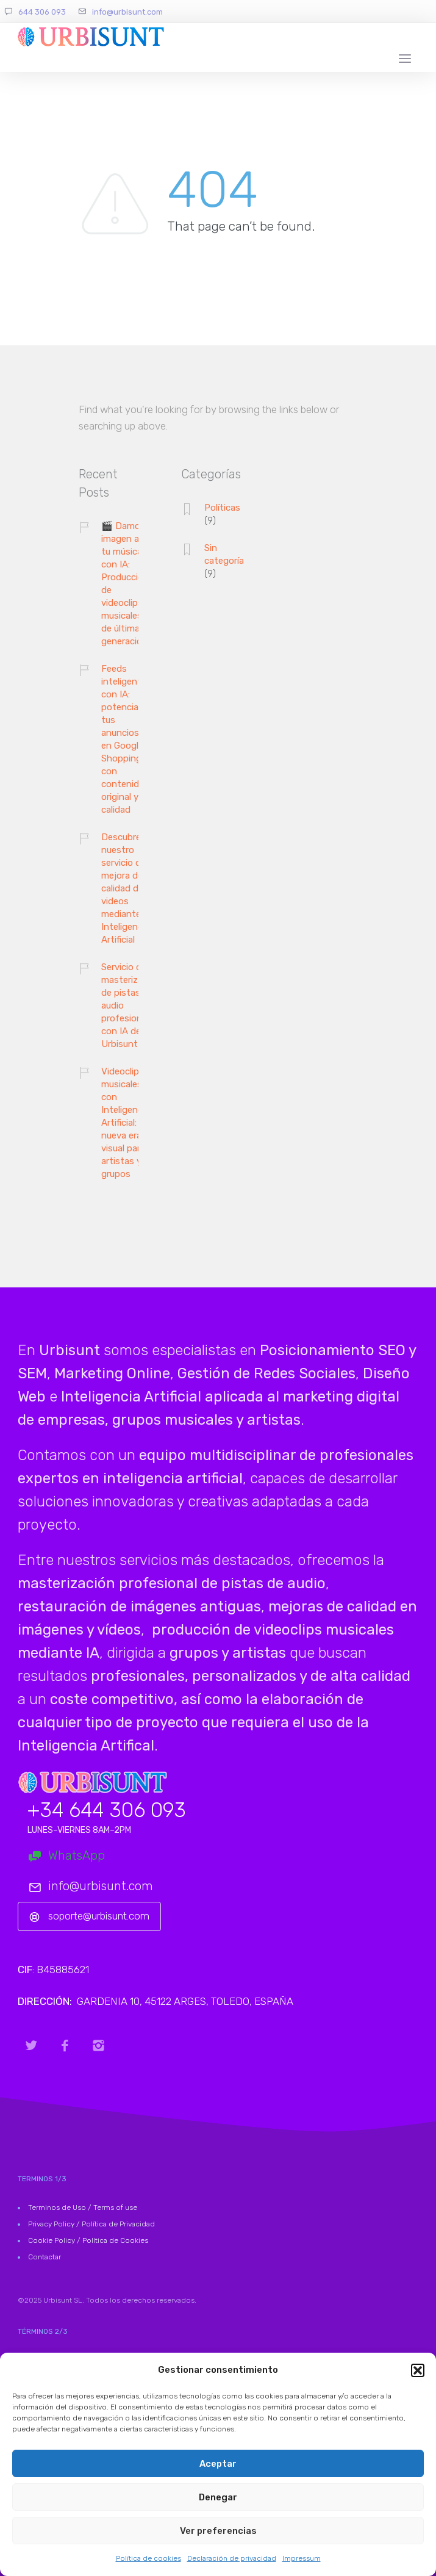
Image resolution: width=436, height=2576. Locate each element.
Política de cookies (148, 2558)
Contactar (44, 2257)
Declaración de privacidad (231, 2558)
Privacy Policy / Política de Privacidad (91, 2224)
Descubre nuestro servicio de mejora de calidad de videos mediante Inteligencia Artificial (125, 888)
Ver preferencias (218, 2530)
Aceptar (218, 2463)
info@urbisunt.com (127, 11)
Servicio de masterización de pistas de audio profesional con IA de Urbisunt (130, 1005)
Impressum (301, 2558)
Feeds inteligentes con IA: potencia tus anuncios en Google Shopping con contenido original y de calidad (126, 739)
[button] (418, 2370)
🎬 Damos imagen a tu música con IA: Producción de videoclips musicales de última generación (125, 583)
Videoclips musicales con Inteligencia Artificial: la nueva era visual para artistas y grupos (125, 1122)
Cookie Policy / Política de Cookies (88, 2240)
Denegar (218, 2497)
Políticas (222, 507)
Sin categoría (224, 554)
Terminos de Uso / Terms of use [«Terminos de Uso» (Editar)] (82, 2207)
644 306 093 (42, 11)
